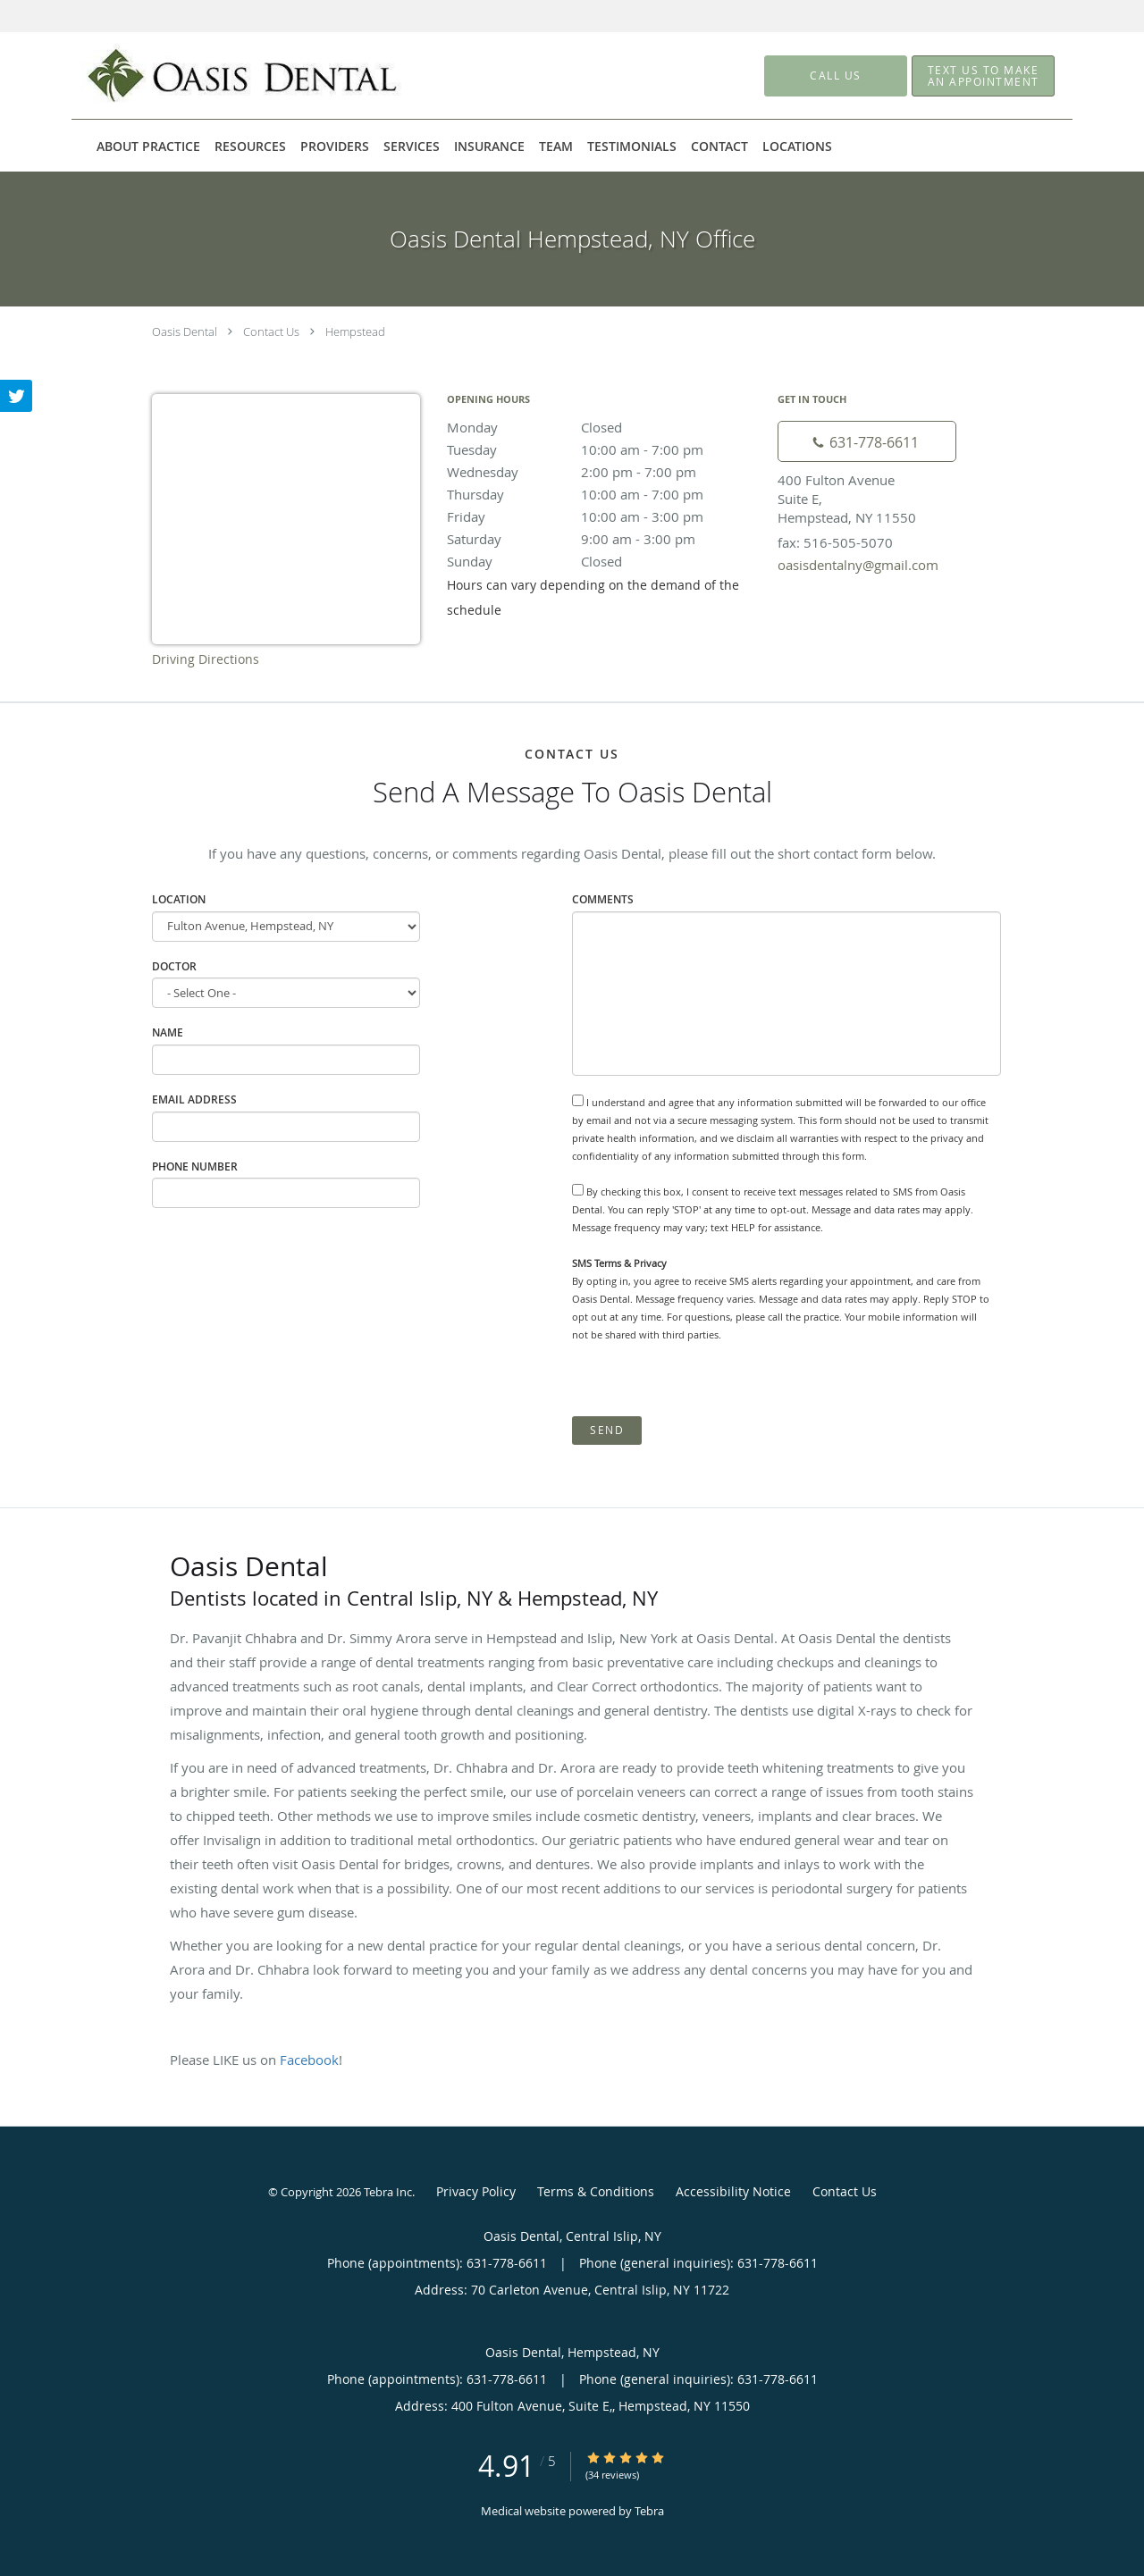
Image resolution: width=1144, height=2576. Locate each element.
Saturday (603, 539)
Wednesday (603, 472)
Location (179, 899)
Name (167, 1032)
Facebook (309, 2059)
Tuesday (603, 449)
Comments (603, 899)
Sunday (603, 561)
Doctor (174, 966)
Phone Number (195, 1166)
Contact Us (271, 331)
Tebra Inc (388, 2192)
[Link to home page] (217, 75)
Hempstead (355, 331)
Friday (603, 516)
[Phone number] (867, 441)
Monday (603, 427)
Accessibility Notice (733, 2191)
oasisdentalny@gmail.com (858, 565)
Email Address (194, 1099)
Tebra (649, 2511)
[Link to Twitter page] (16, 396)
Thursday (603, 494)
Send (607, 1430)
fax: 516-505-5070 (835, 542)
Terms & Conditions (595, 2191)
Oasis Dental (184, 331)
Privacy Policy (476, 2191)
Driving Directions (205, 658)
